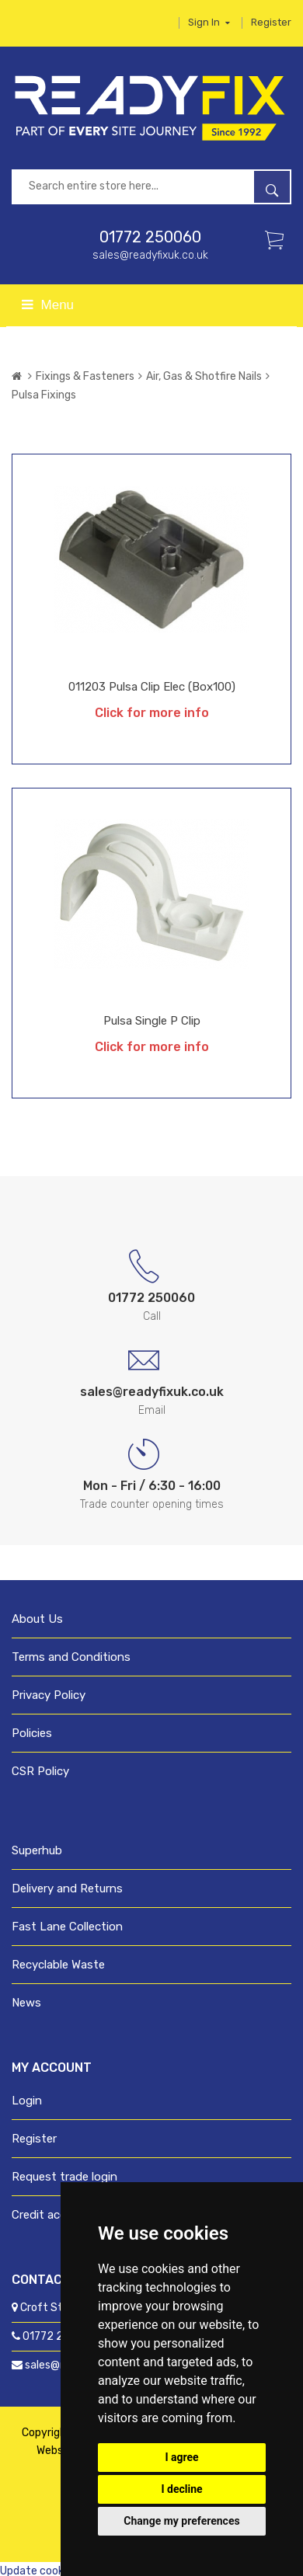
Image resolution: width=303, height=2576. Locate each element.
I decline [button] (181, 2489)
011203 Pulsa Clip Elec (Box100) (151, 687)
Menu (48, 305)
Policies (32, 1733)
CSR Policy (40, 1771)
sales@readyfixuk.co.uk (150, 255)
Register (271, 22)
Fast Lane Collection (67, 1927)
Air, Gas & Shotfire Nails (204, 376)
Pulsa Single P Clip (151, 1021)
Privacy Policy (48, 1695)
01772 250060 (150, 237)
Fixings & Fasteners (85, 376)
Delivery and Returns (67, 1888)
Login (27, 2101)
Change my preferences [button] (181, 2521)
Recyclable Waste (58, 1965)
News (26, 2003)
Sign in (209, 22)
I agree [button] (181, 2457)
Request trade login (64, 2177)
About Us (37, 1619)
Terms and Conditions (71, 1657)
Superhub (37, 1850)
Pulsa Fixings (44, 395)
